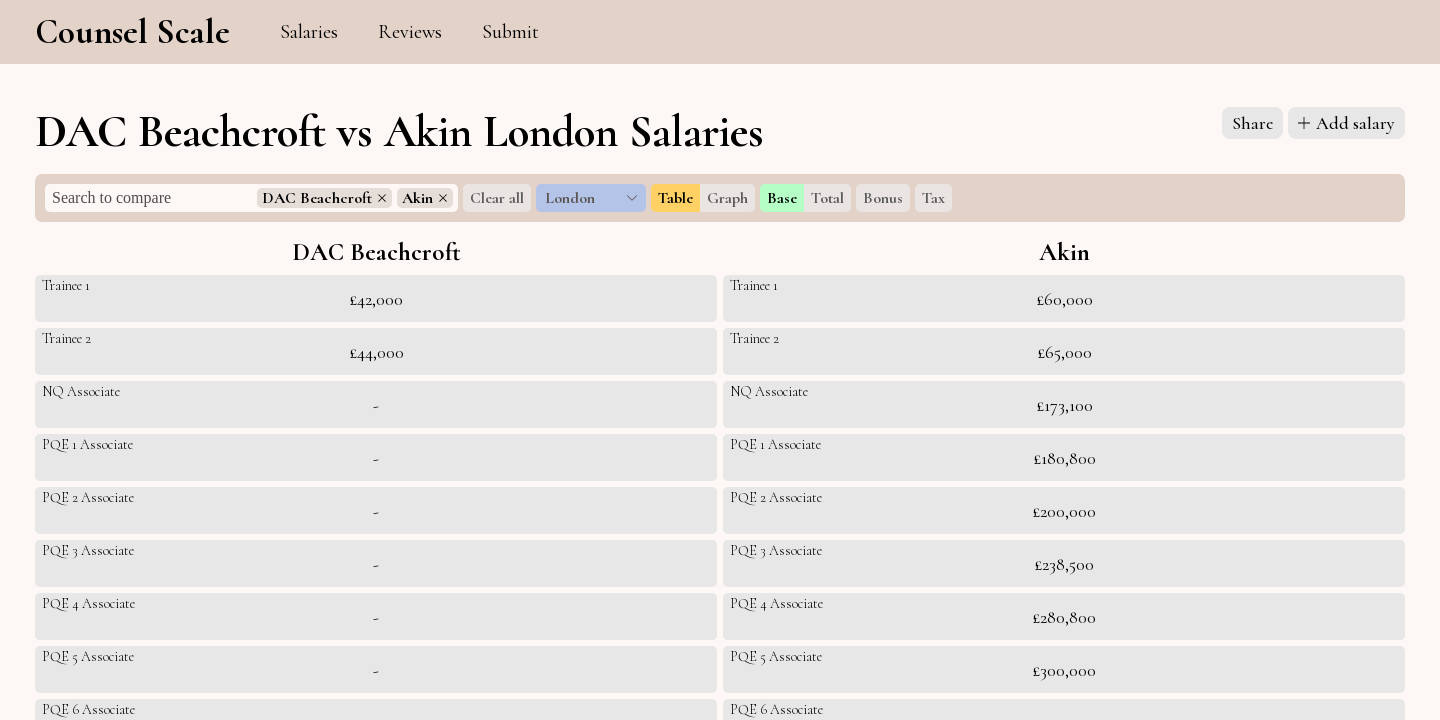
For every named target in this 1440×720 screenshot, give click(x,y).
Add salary (1346, 123)
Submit (510, 32)
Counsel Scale (132, 32)
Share (1252, 123)
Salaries (309, 32)
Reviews (410, 32)
